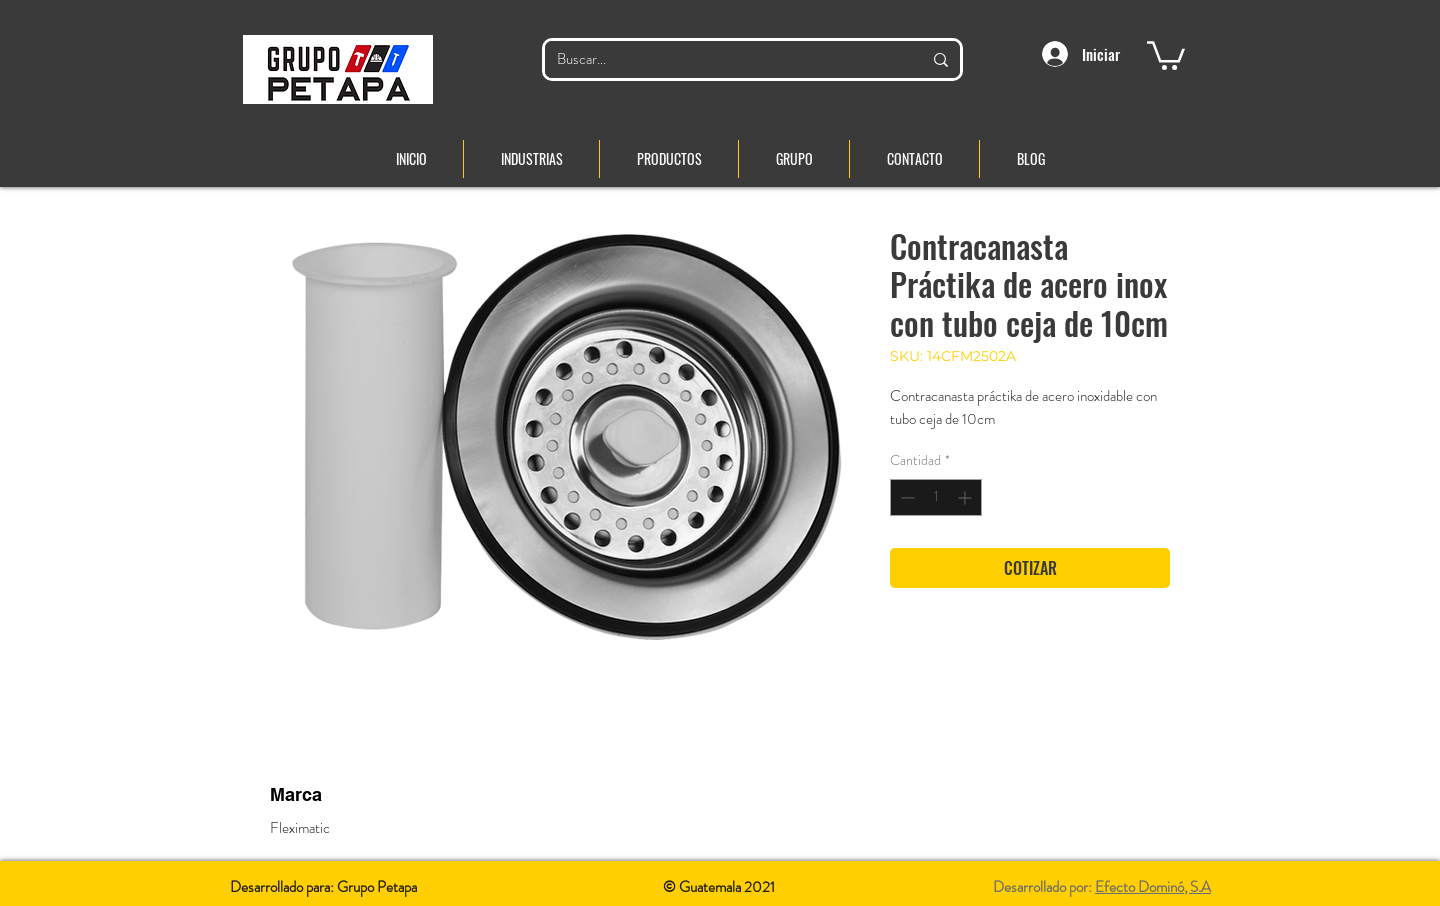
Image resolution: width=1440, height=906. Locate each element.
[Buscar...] (724, 59)
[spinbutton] (936, 497)
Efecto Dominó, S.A (1153, 887)
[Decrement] (905, 497)
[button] (1166, 54)
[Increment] (966, 497)
